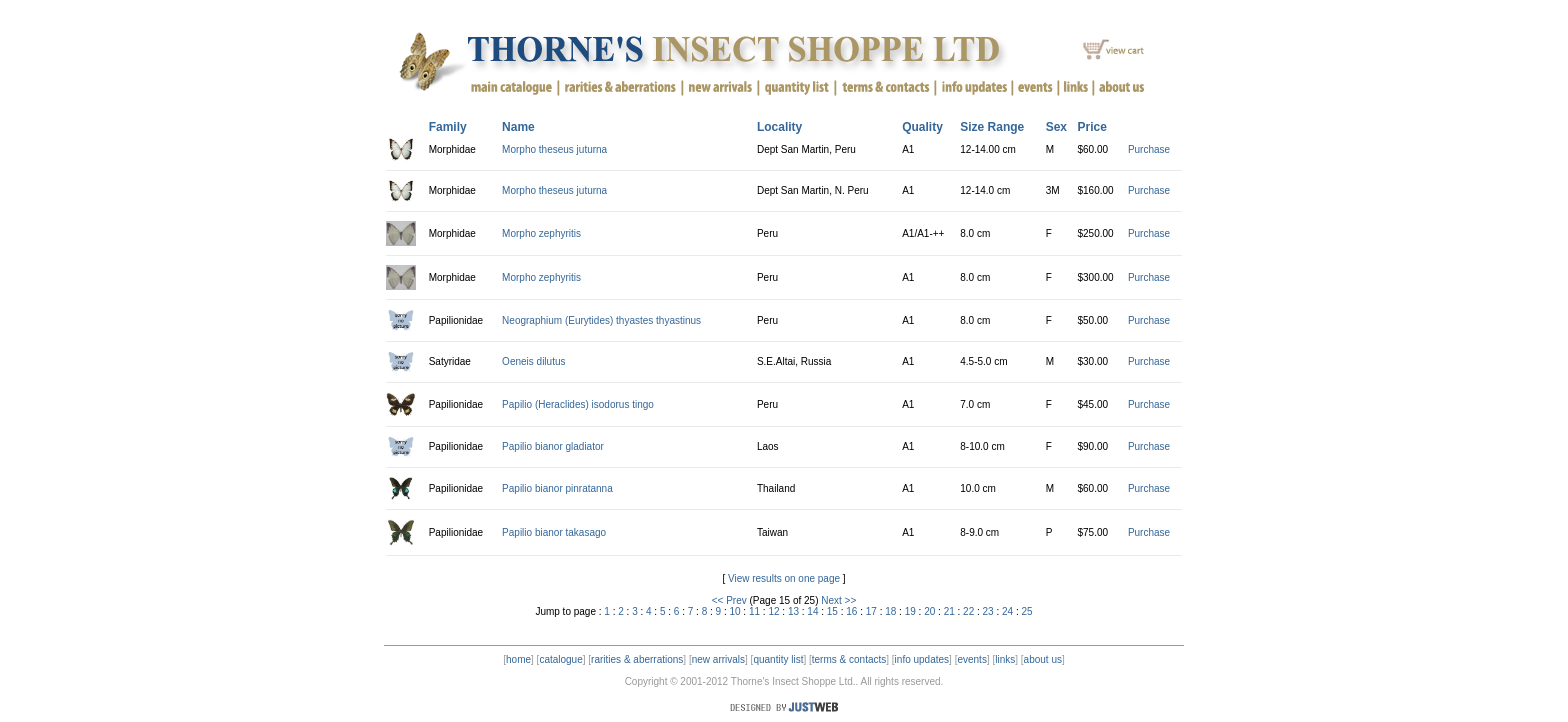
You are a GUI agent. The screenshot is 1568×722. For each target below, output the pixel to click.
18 (890, 611)
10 (734, 611)
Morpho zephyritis (541, 233)
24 (1007, 611)
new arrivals (718, 659)
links (1005, 659)
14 (812, 611)
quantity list (778, 659)
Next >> (838, 600)
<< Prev (729, 600)
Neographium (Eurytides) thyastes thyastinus (601, 320)
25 (1027, 611)
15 (832, 611)
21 (949, 611)
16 (851, 611)
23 (988, 611)
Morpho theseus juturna (554, 149)
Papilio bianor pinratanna (557, 488)
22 (968, 611)
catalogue (560, 659)
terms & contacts (849, 659)
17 (871, 611)
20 (929, 611)
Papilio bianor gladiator (553, 446)
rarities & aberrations (637, 659)
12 (773, 611)
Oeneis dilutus (533, 361)
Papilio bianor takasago (554, 532)
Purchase (1149, 149)
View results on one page (784, 578)
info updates (922, 659)
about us (1043, 659)
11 (754, 611)
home (518, 659)
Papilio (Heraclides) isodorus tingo (578, 404)
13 (793, 611)
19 (910, 611)
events (971, 659)
